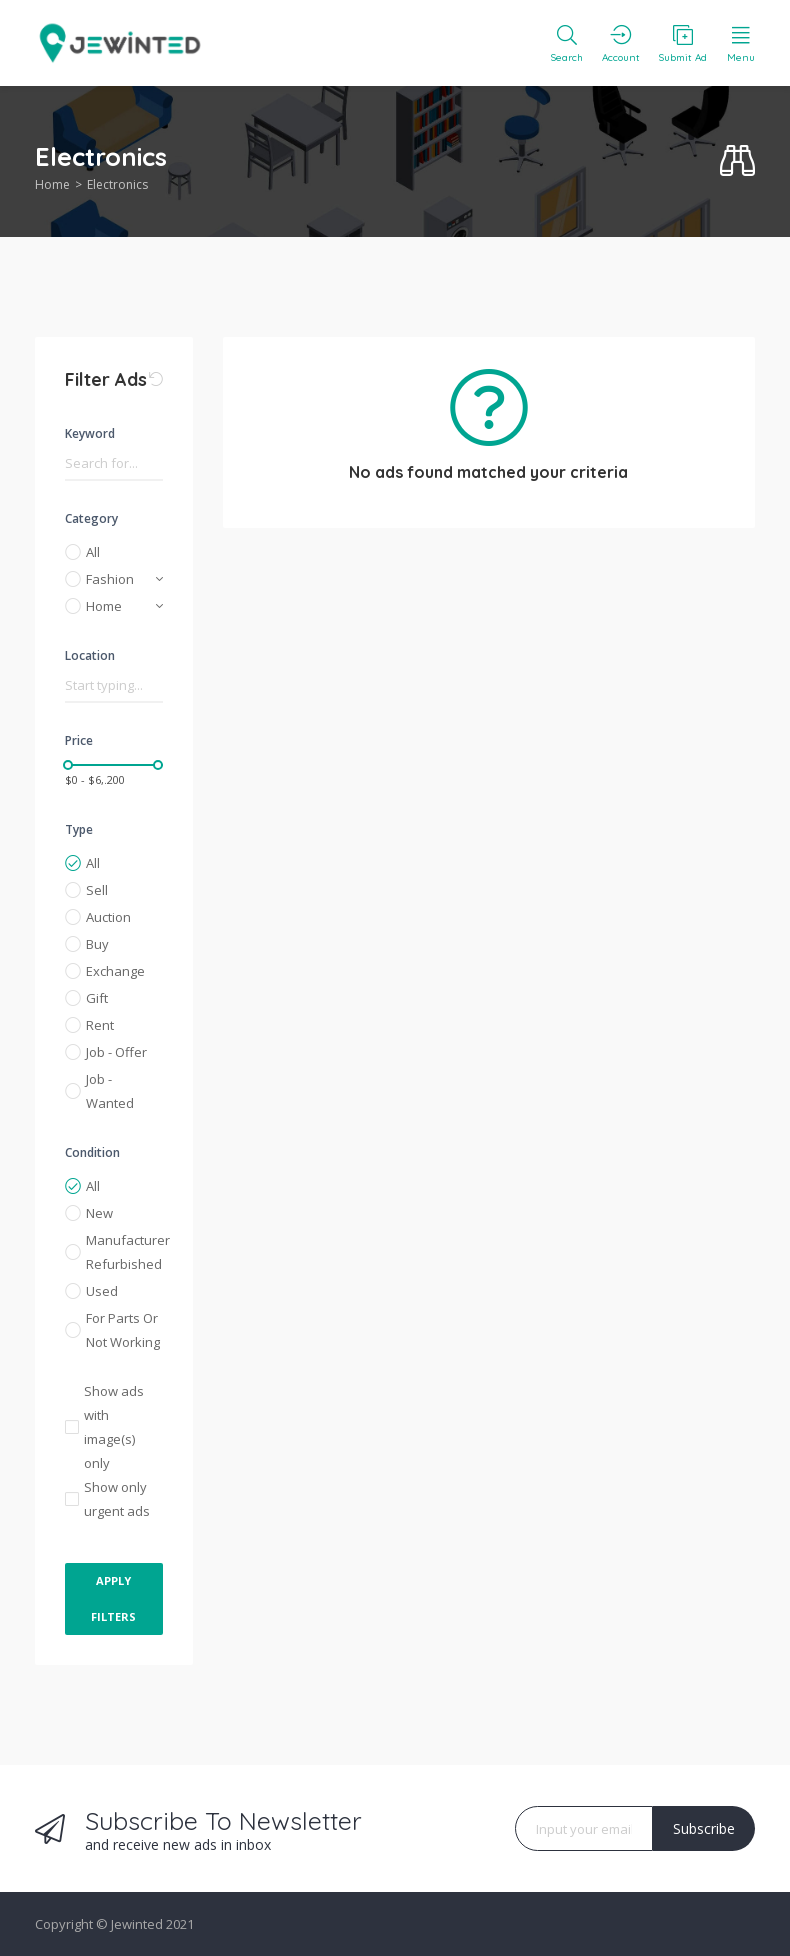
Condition (92, 1152)
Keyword (90, 433)
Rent (100, 1025)
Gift (97, 998)
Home (52, 184)
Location (90, 655)
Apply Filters (113, 1598)
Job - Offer (116, 1052)
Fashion (110, 579)
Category (91, 518)
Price (79, 740)
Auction (108, 917)
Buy (97, 944)
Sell (97, 890)
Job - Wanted (110, 1091)
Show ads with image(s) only (114, 1427)
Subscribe (704, 1828)
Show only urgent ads (117, 1499)
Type (79, 829)
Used (102, 1291)
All (93, 552)
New (99, 1213)
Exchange (115, 971)
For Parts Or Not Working (123, 1330)
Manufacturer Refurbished (124, 1252)
